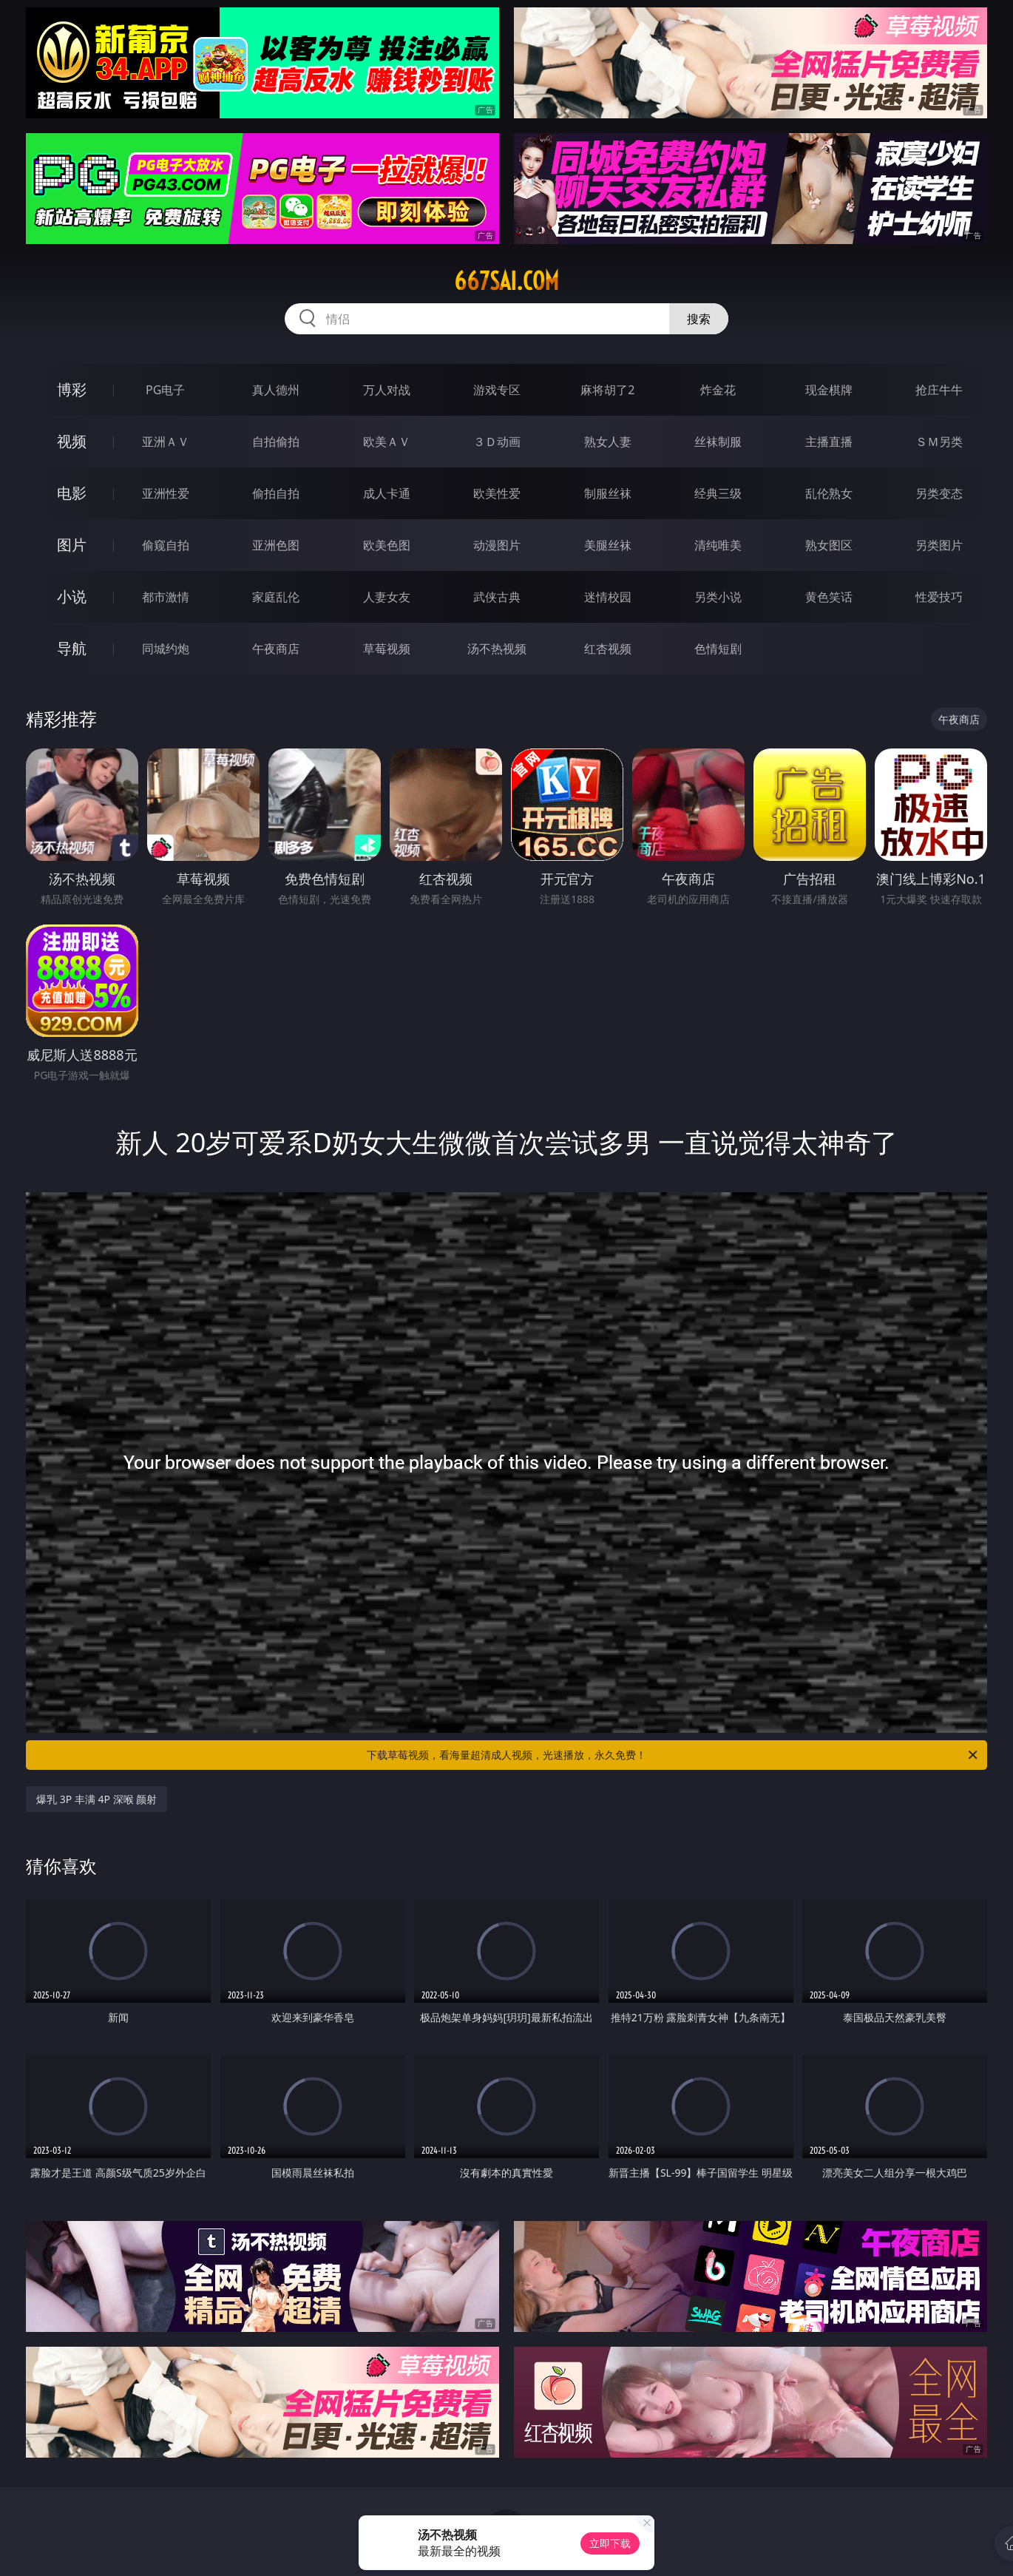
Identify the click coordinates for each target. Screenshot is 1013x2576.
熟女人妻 (607, 441)
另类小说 (718, 597)
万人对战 (386, 390)
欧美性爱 (497, 493)
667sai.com (506, 281)
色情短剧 (718, 648)
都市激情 (165, 597)
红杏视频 (607, 648)
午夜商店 (275, 648)
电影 (72, 493)
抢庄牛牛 (939, 390)
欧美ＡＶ (386, 441)
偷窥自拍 (165, 545)
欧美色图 (386, 545)
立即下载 (610, 2543)
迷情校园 (607, 597)
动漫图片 (497, 545)
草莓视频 (386, 648)
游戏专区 (497, 390)
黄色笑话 (829, 597)
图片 (72, 545)
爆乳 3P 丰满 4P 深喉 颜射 (96, 1799)
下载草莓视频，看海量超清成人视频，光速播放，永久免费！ (673, 1755)
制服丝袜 (607, 493)
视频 (72, 441)
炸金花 (718, 390)
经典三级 (718, 493)
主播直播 (829, 441)
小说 (72, 596)
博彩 (72, 389)
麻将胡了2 (607, 390)
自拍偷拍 (275, 441)
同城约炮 (165, 648)
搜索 (699, 319)
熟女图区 (829, 545)
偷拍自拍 (275, 493)
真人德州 (275, 390)
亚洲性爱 (165, 493)
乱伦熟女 (829, 493)
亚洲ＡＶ (165, 441)
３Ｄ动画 (497, 441)
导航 (72, 648)
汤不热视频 (496, 648)
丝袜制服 (718, 441)
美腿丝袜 (607, 545)
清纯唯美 (718, 545)
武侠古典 (497, 597)
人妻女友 (386, 597)
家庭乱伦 (275, 597)
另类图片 (939, 545)
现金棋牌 (829, 390)
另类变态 (939, 493)
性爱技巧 (939, 597)
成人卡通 (386, 493)
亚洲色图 (275, 545)
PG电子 (165, 390)
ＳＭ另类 (939, 441)
